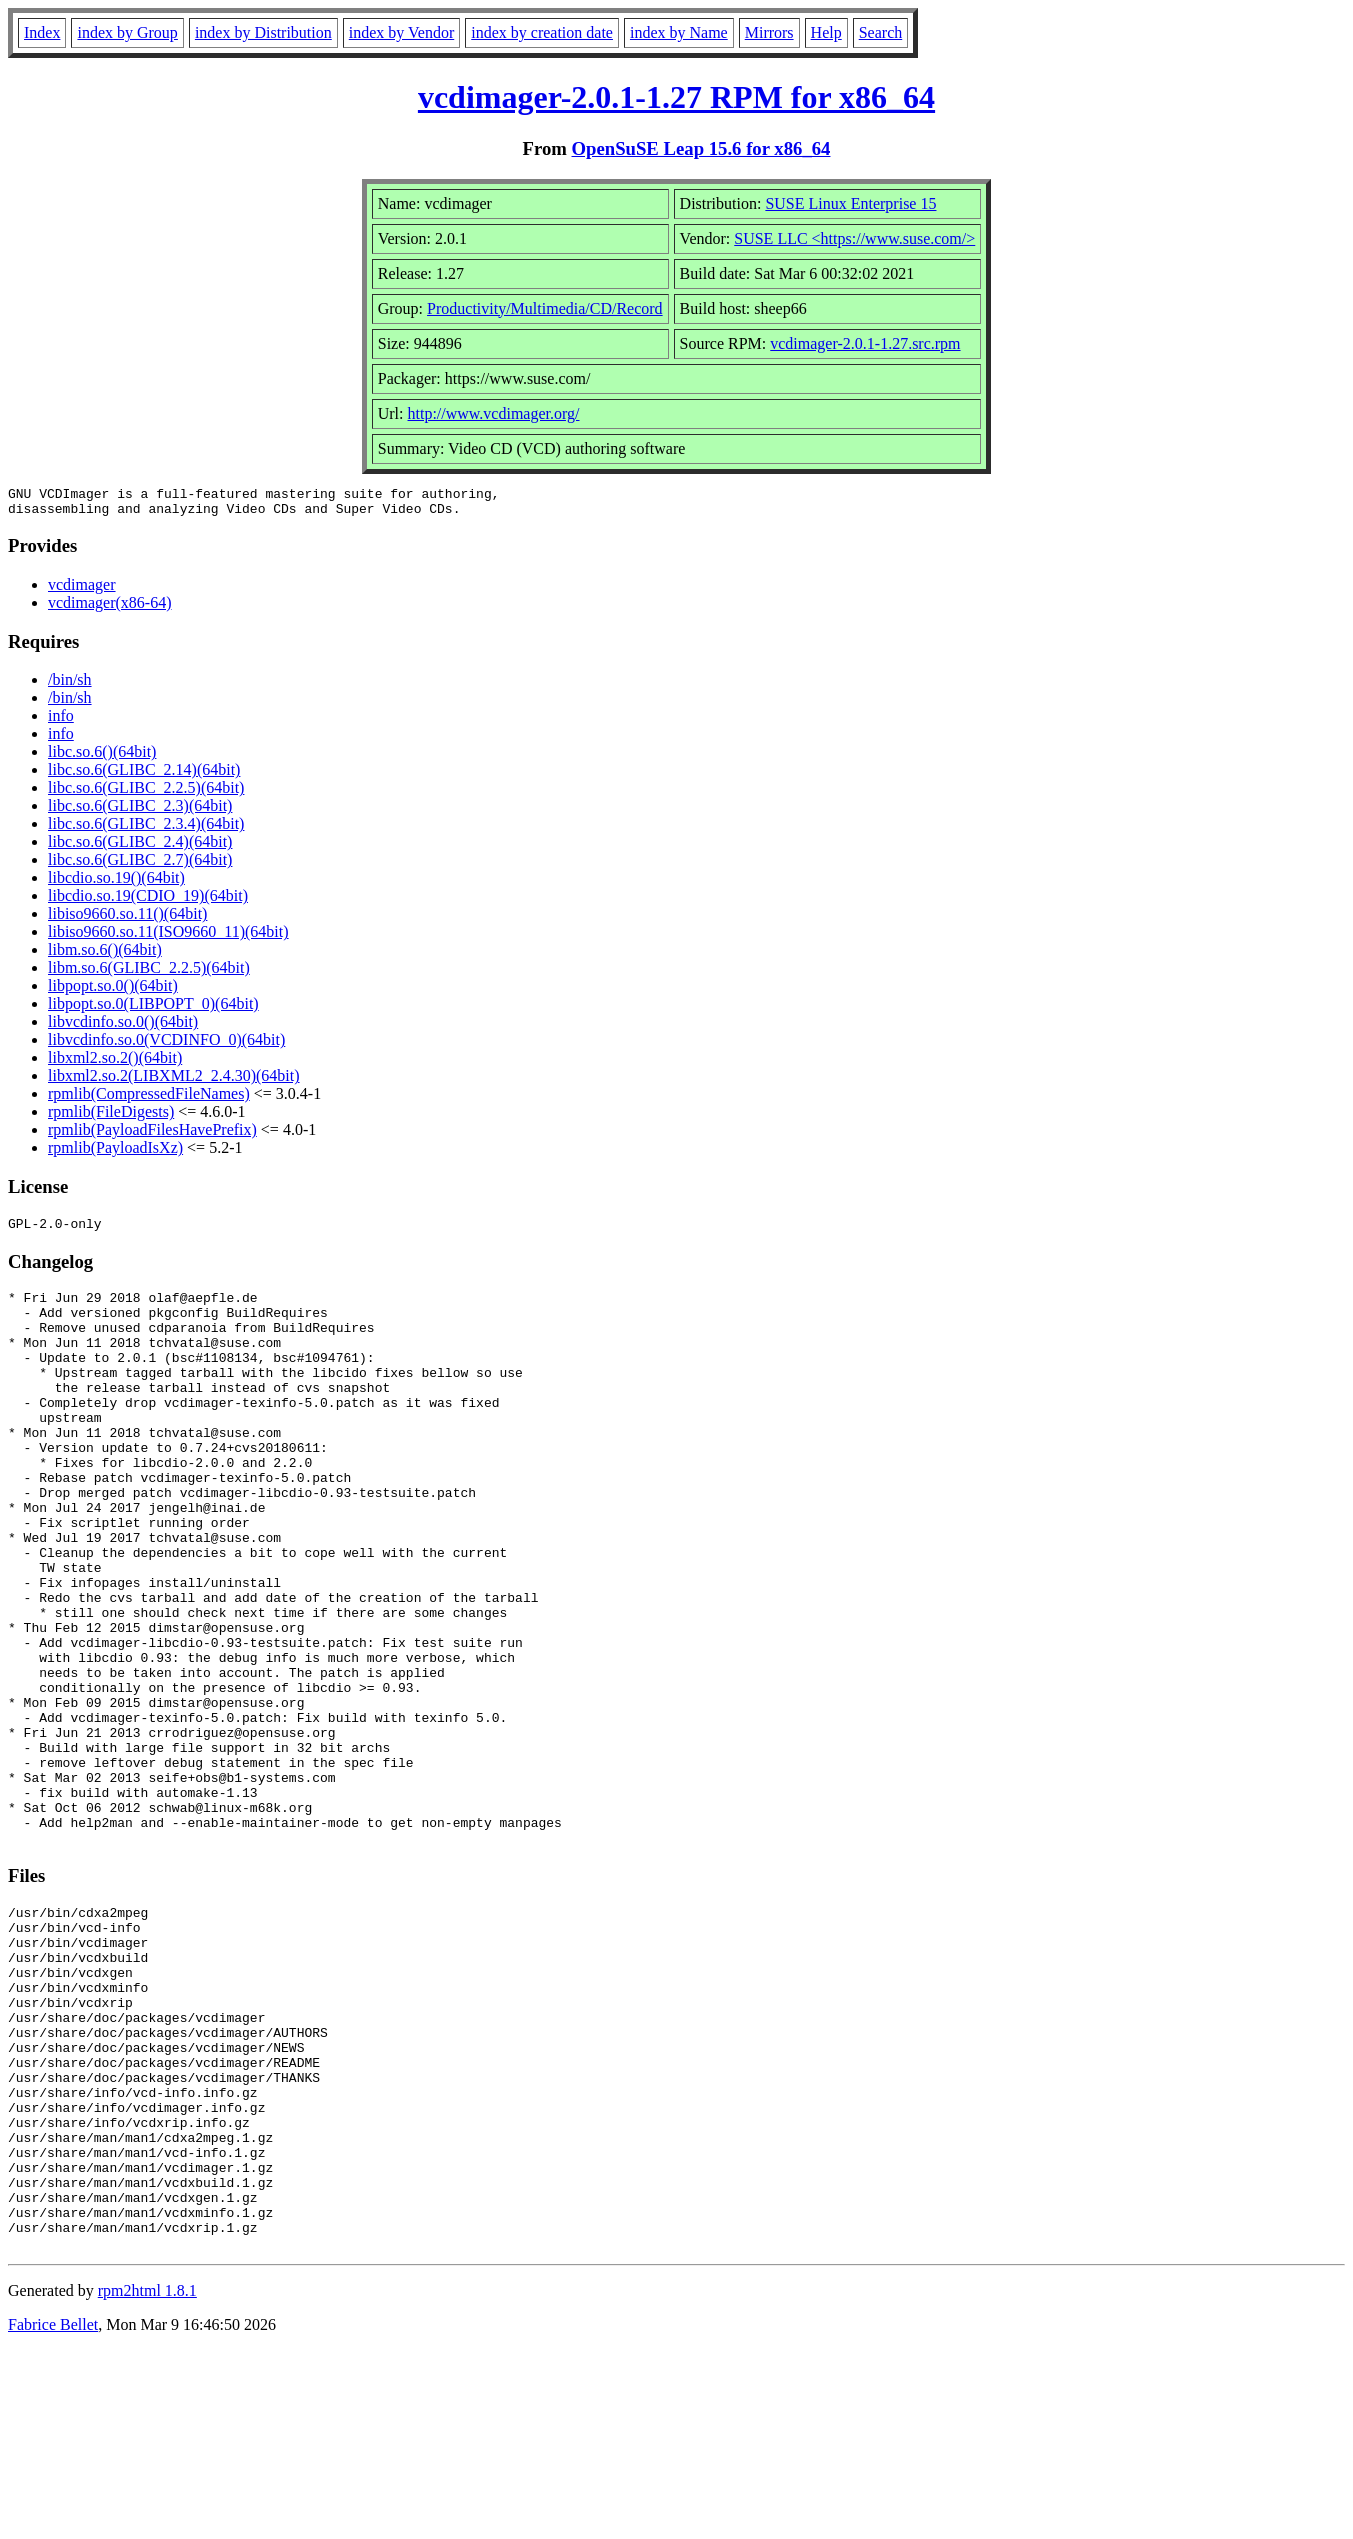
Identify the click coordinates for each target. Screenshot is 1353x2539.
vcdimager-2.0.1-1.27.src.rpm (865, 343)
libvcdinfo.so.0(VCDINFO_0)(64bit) (166, 1045)
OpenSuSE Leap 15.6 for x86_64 (701, 148)
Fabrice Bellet (53, 2513)
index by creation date (542, 32)
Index (42, 32)
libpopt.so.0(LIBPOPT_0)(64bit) (153, 1009)
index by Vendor (401, 32)
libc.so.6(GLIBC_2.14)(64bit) (144, 775)
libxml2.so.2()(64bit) (115, 1063)
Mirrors (769, 32)
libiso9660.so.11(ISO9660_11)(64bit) (168, 937)
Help (826, 32)
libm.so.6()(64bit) (105, 955)
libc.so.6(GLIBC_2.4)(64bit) (140, 847)
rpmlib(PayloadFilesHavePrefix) (152, 1135)
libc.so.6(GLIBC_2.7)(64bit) (140, 865)
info (61, 721)
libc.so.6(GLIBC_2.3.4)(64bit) (146, 829)
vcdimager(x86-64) (110, 608)
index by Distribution (263, 32)
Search (881, 32)
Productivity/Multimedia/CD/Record (545, 308)
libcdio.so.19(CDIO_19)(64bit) (148, 901)
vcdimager (82, 590)
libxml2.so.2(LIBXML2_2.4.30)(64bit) (174, 1081)
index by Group (127, 32)
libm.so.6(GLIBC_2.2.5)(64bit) (149, 973)
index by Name (679, 32)
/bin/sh (70, 685)
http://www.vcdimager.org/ (494, 413)
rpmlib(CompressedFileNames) (149, 1099)
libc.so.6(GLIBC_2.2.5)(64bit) (146, 793)
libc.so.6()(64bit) (102, 757)
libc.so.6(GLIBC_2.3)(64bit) (140, 811)
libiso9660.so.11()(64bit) (127, 919)
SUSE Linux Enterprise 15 (850, 203)
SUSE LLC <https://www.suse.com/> (854, 238)
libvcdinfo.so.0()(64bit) (123, 1027)
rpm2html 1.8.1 (147, 2479)
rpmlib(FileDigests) (111, 1117)
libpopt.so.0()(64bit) (113, 991)
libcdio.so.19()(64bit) (116, 883)
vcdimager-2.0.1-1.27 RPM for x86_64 (676, 97)
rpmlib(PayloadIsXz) (115, 1153)
